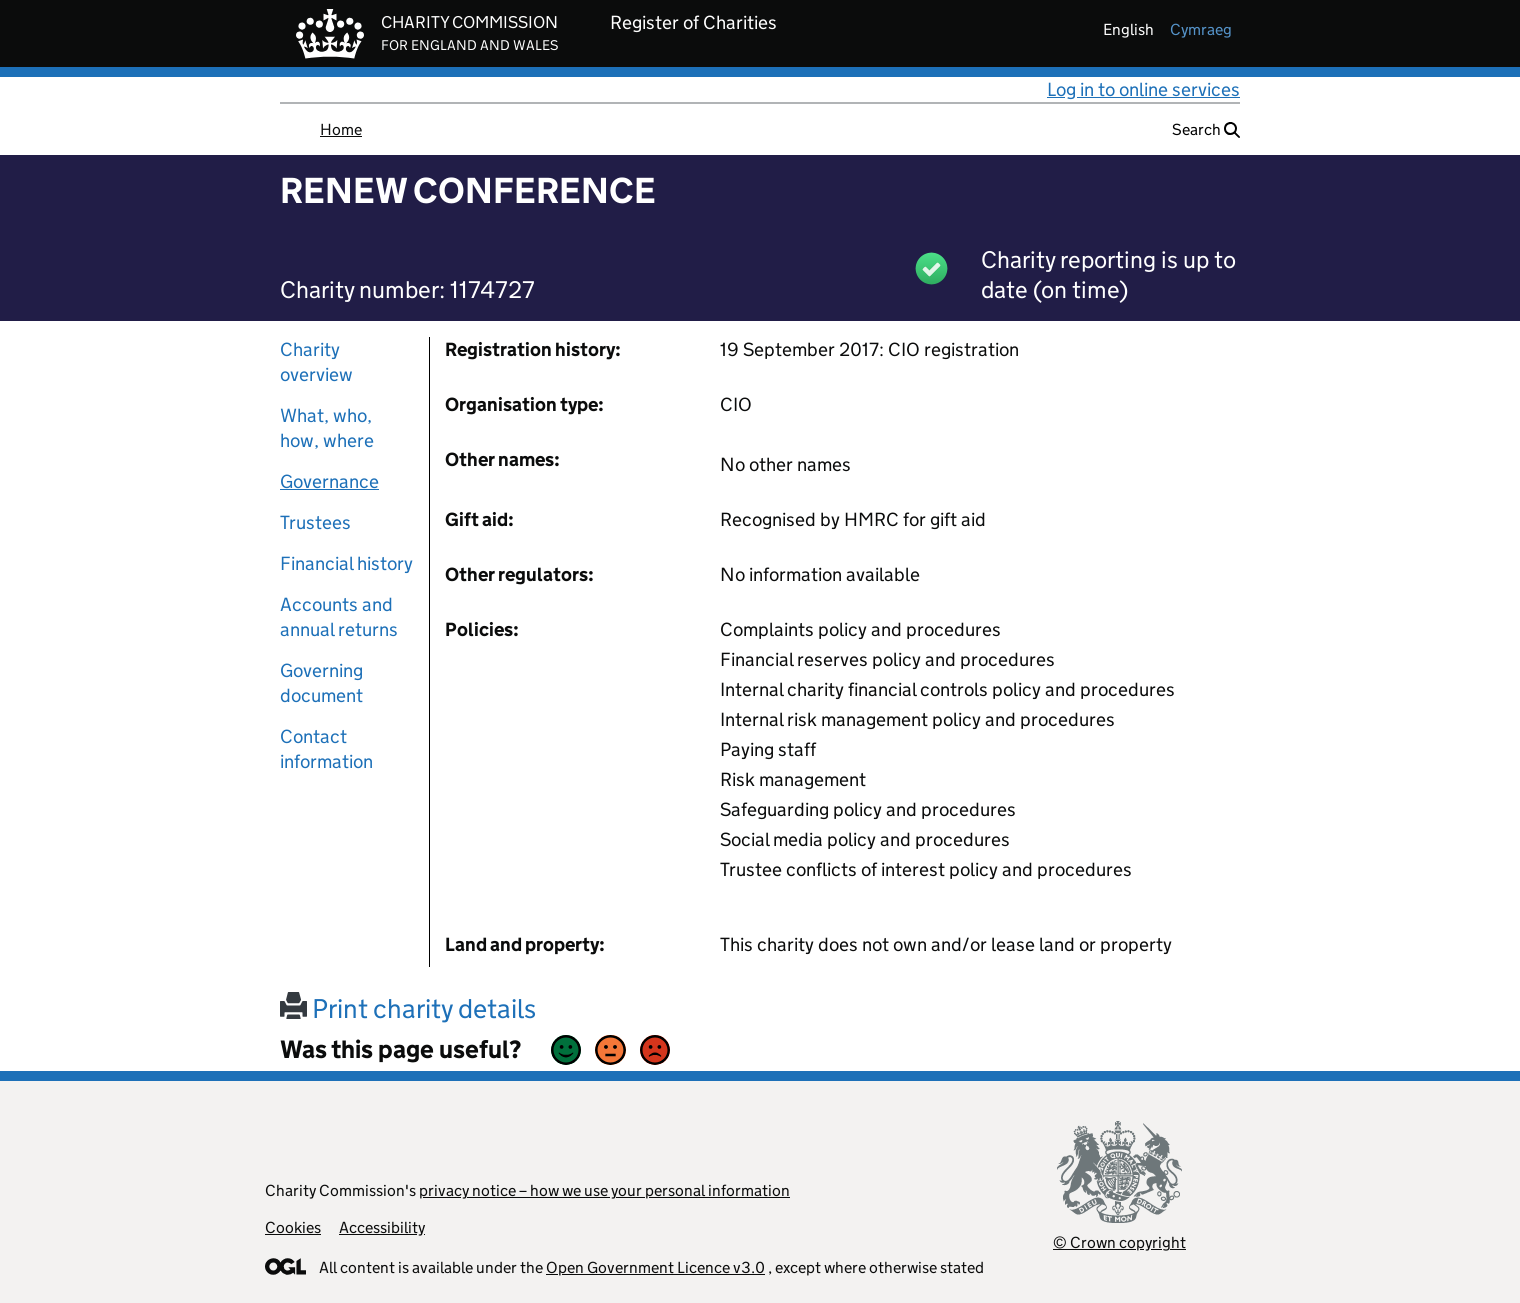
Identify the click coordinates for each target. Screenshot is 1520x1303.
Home (341, 129)
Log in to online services (1143, 89)
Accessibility (382, 1227)
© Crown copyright (1119, 1242)
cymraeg (1201, 29)
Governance (329, 481)
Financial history (346, 563)
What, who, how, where (327, 428)
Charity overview (316, 362)
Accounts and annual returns (339, 617)
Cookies (293, 1227)
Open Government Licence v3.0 (655, 1267)
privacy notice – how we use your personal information (604, 1190)
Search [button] (1206, 129)
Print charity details (408, 1008)
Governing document (321, 683)
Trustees (315, 522)
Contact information (326, 749)
